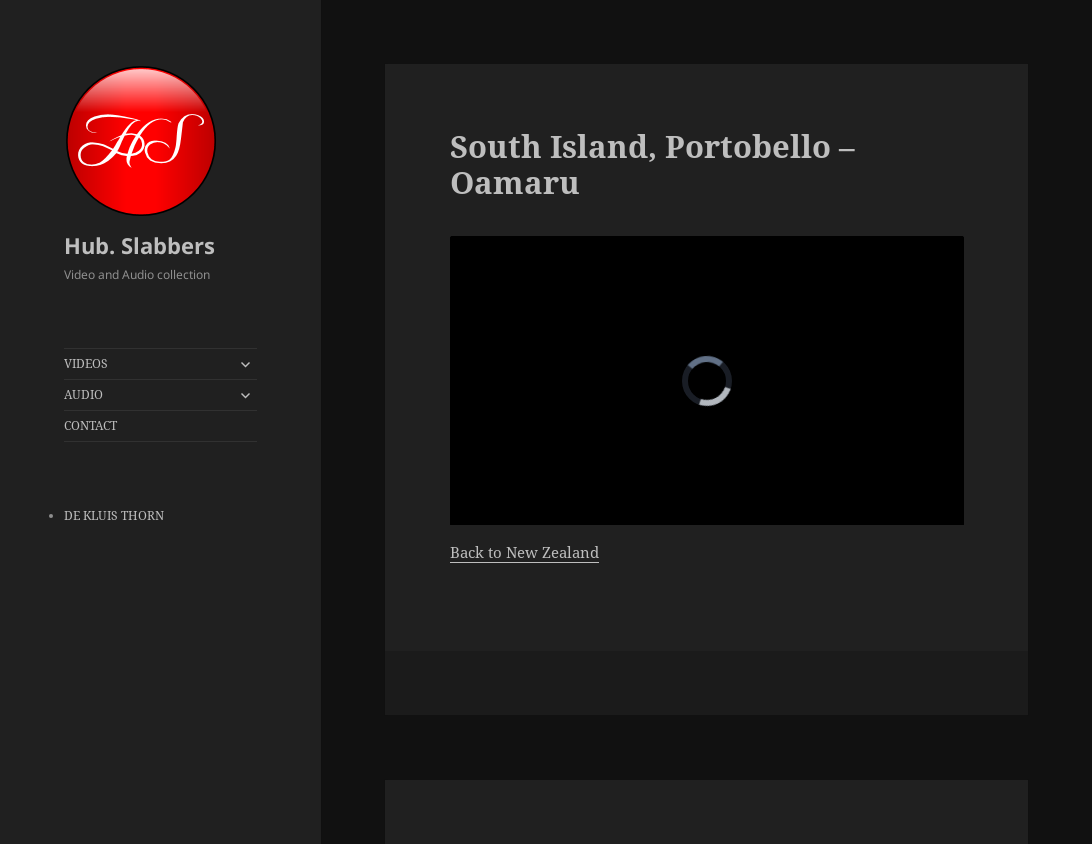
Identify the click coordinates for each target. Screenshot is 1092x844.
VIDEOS (86, 363)
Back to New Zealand (524, 552)
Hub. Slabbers (139, 245)
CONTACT (90, 425)
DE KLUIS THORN (114, 515)
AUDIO (83, 394)
